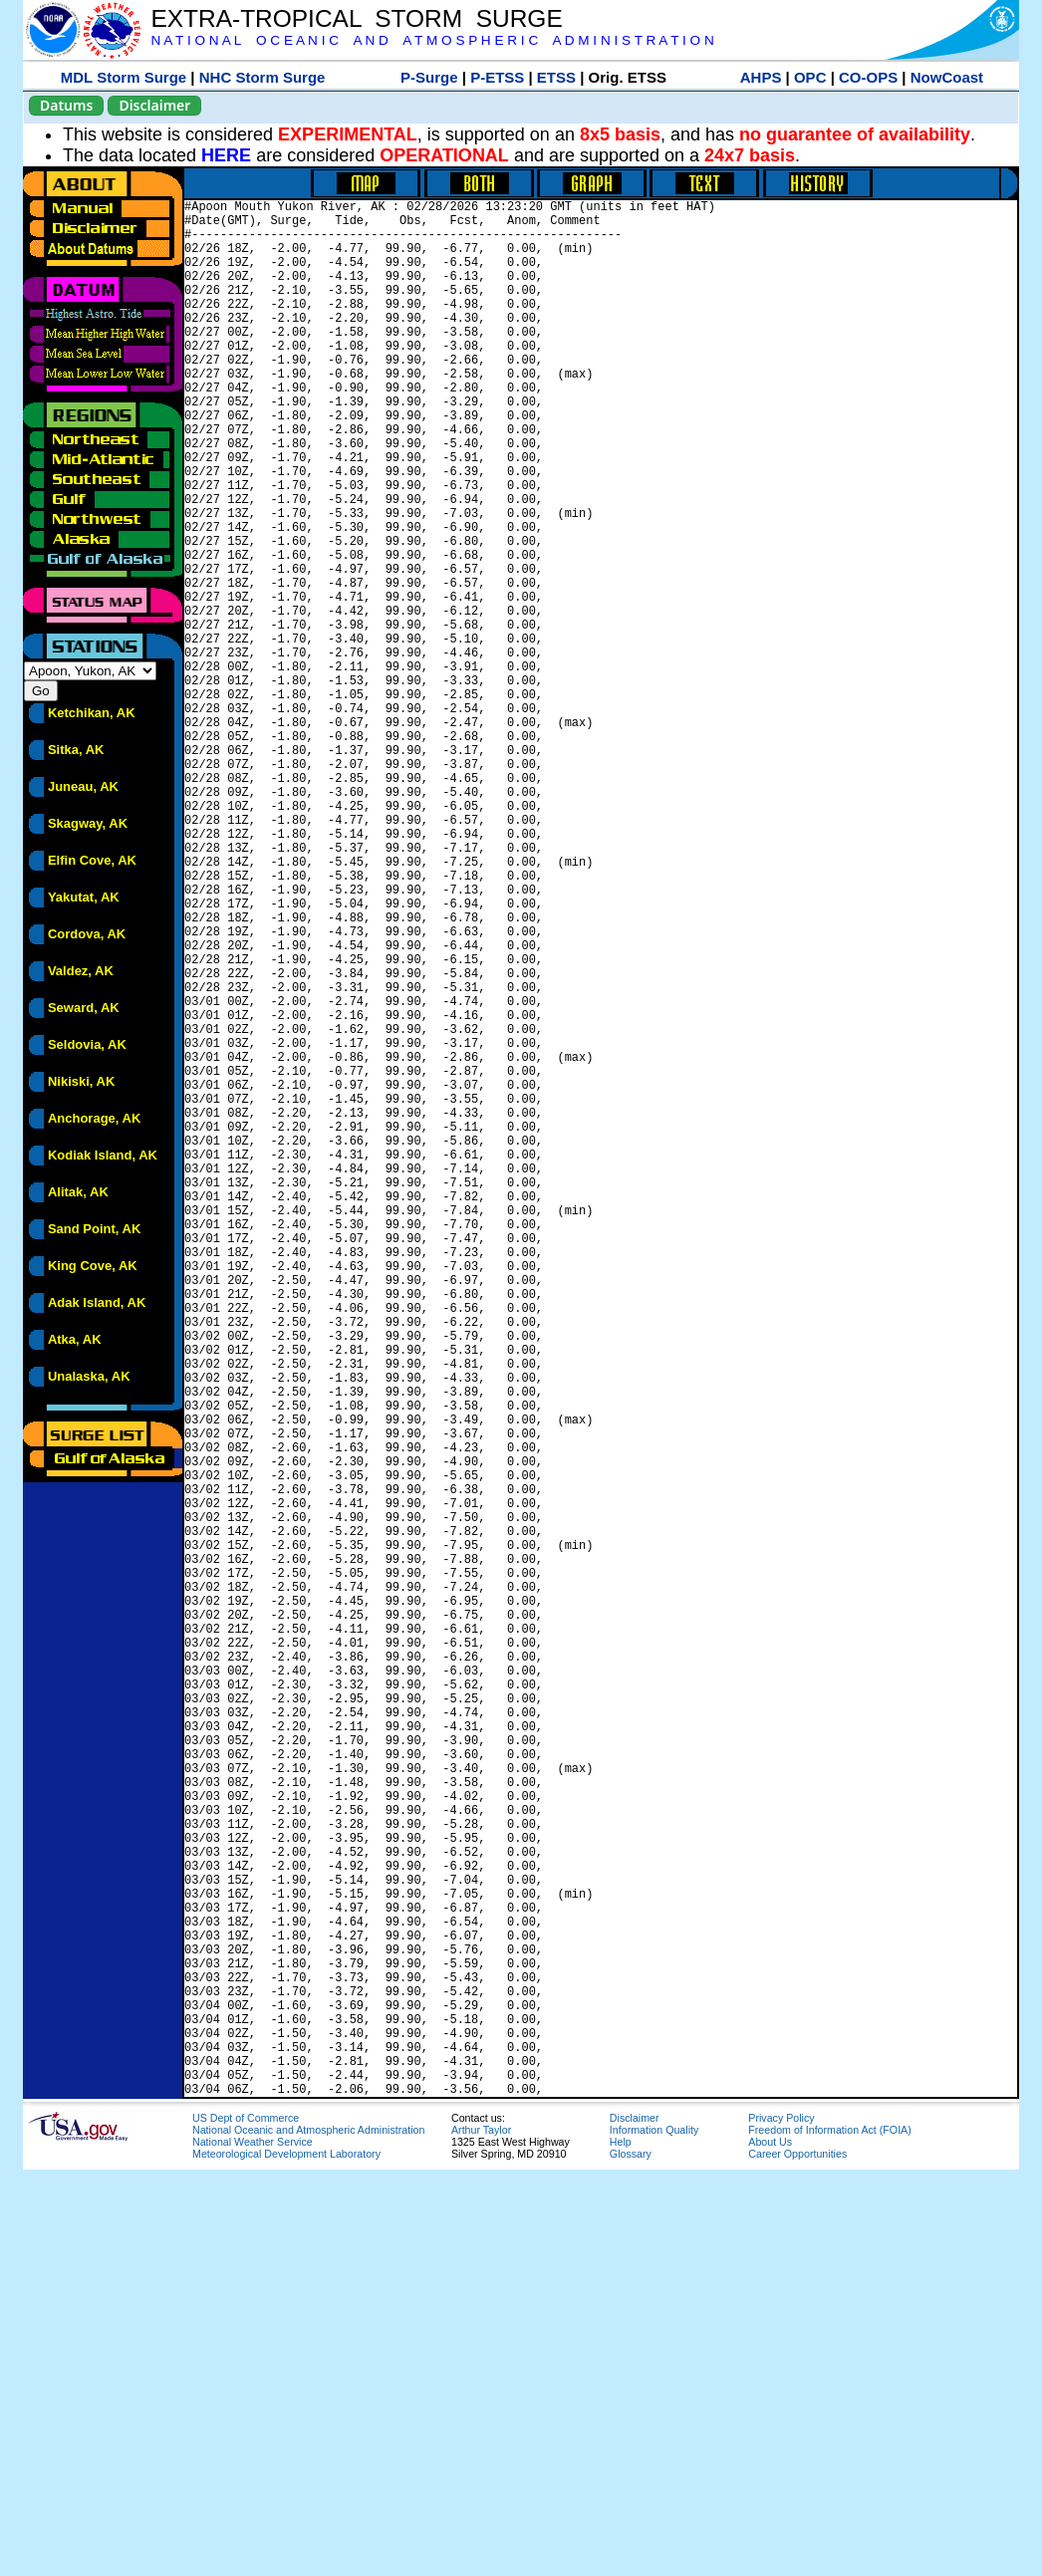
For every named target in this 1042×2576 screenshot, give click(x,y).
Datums (66, 105)
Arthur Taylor (481, 2536)
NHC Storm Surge (262, 77)
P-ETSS (497, 77)
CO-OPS (868, 77)
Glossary (630, 2560)
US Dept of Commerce (245, 2524)
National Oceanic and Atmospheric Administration (308, 2536)
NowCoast (947, 77)
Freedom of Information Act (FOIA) (829, 2536)
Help (621, 2548)
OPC (810, 77)
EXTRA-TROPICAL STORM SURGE (356, 18)
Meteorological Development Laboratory (286, 2560)
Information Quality (654, 2536)
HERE (226, 155)
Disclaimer (154, 105)
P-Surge (429, 77)
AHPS (761, 77)
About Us (770, 2548)
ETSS (556, 77)
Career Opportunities (797, 2560)
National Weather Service (252, 2548)
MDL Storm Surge (123, 77)
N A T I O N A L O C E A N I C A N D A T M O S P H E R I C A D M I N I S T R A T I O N (431, 40)
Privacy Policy (781, 2524)
